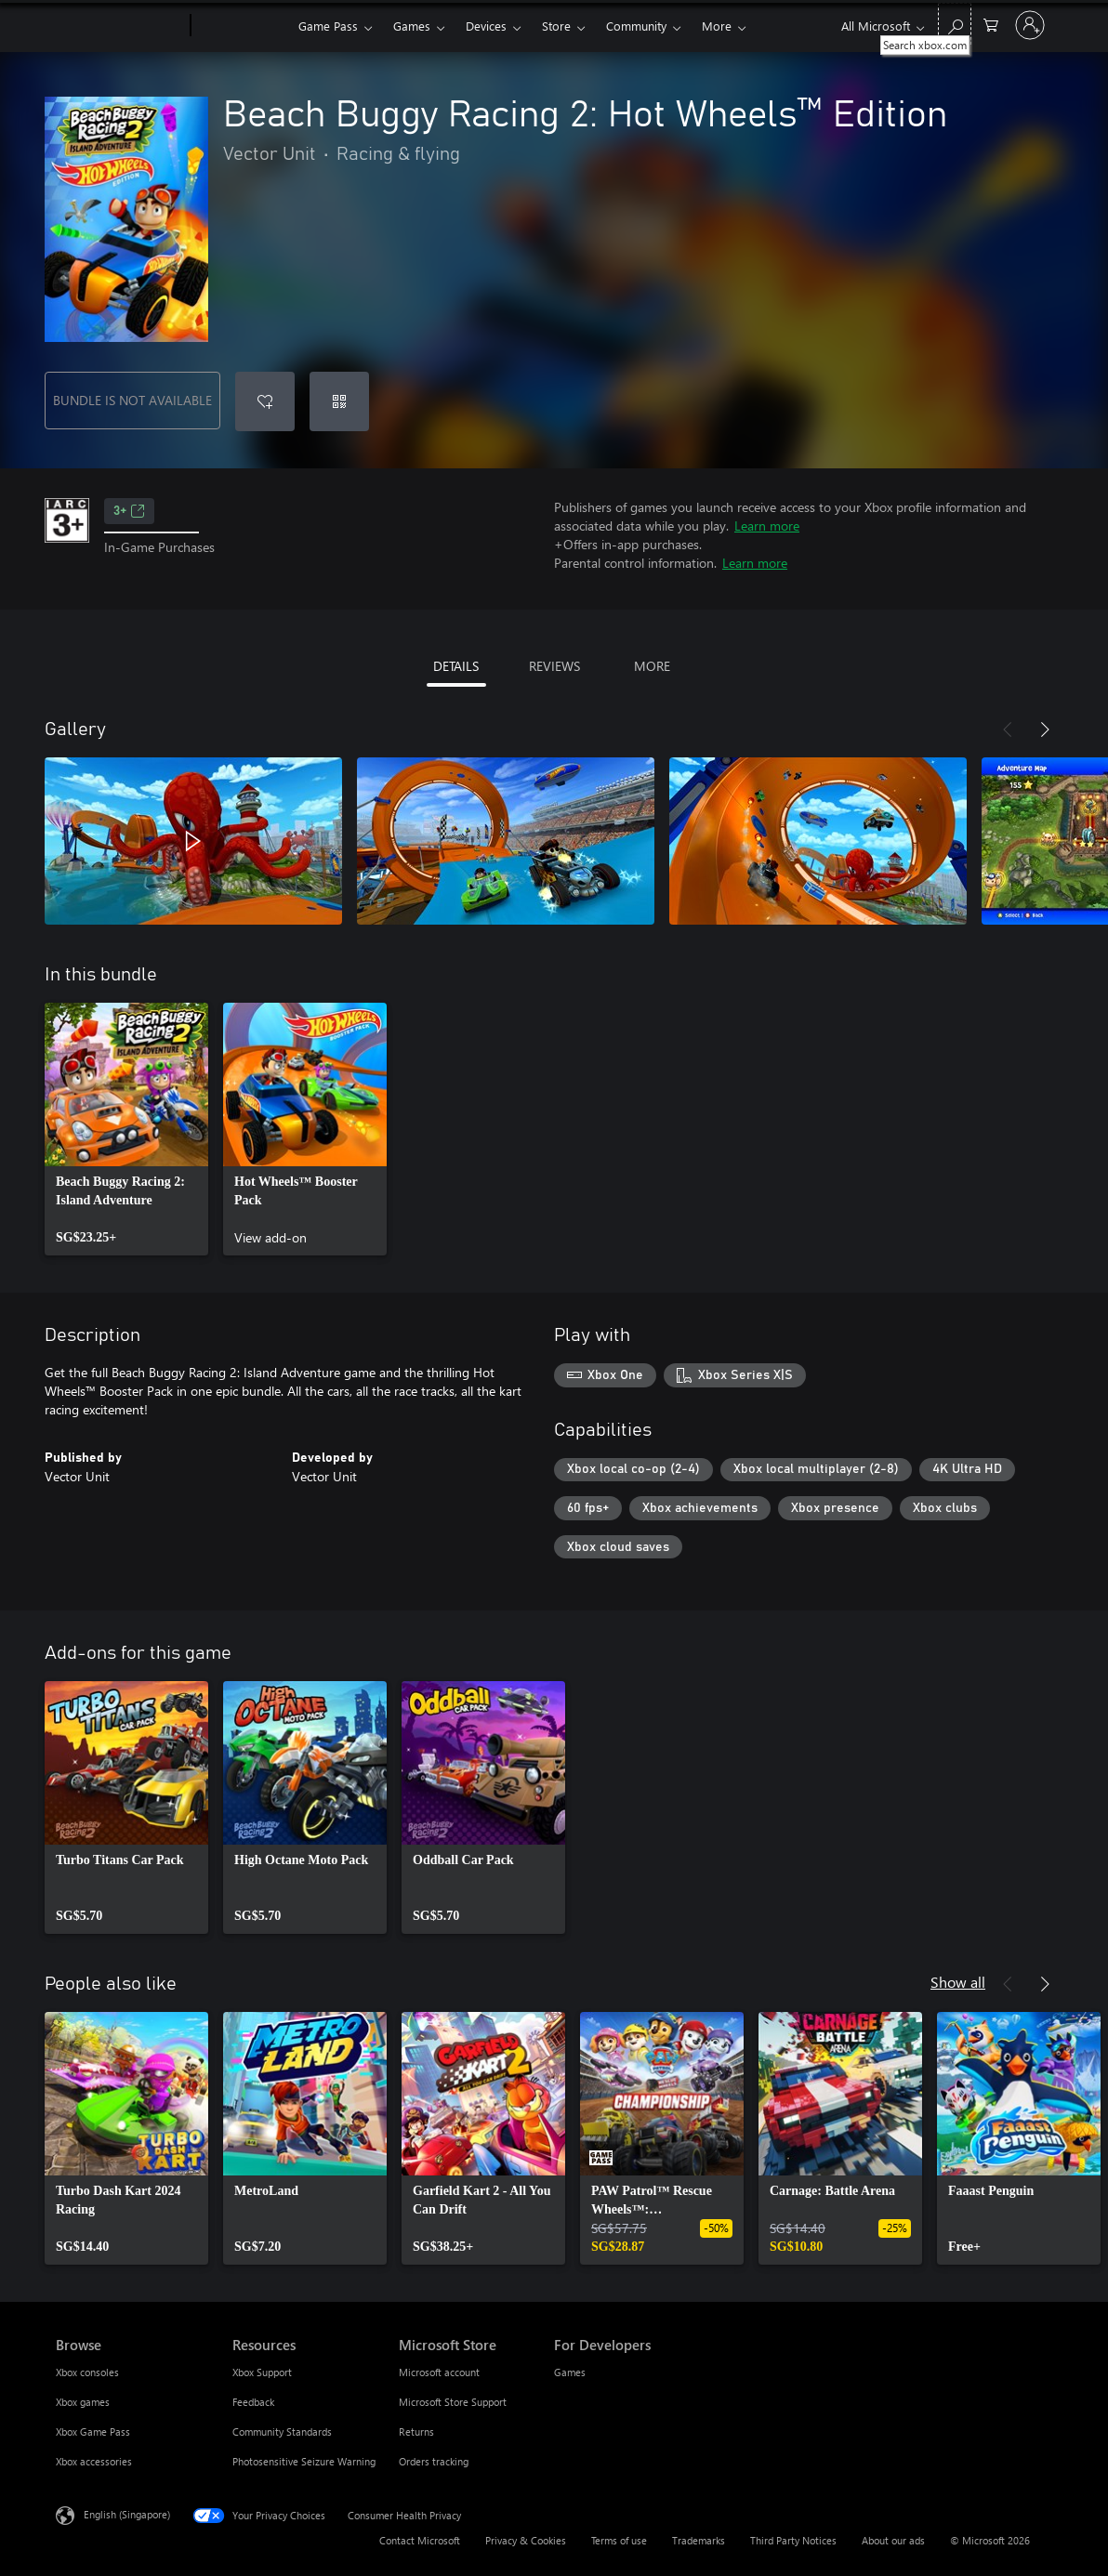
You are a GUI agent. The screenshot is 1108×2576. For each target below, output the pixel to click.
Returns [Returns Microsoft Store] (416, 2431)
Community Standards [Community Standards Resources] (282, 2431)
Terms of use (619, 2540)
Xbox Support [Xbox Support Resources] (262, 2372)
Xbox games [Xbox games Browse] (83, 2402)
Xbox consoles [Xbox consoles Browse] (87, 2372)
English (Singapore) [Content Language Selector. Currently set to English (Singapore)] (127, 2514)
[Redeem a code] (339, 401)
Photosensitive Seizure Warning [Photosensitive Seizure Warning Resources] (304, 2461)
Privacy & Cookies (525, 2540)
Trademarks (698, 2540)
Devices (486, 25)
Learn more (766, 525)
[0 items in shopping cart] (990, 24)
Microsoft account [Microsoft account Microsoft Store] (439, 2372)
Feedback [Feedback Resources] (253, 2402)
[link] (126, 1129)
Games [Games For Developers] (570, 2372)
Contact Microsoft (419, 2540)
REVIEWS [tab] (554, 666)
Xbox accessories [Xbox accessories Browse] (94, 2461)
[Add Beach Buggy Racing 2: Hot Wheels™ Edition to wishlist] (265, 401)
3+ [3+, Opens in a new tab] (129, 511)
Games (411, 25)
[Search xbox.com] (954, 24)
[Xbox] (242, 26)
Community (636, 25)
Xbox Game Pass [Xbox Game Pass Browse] (93, 2431)
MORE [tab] (652, 666)
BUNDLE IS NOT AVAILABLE (132, 400)
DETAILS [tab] (456, 666)
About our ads (893, 2540)
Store (556, 25)
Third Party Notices (793, 2540)
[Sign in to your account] (1030, 25)
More (717, 25)
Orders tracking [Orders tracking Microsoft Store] (433, 2461)
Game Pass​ (328, 25)
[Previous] (1007, 729)
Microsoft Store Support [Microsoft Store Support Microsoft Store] (453, 2402)
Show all (957, 1981)
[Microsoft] (119, 26)
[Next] (1044, 729)
